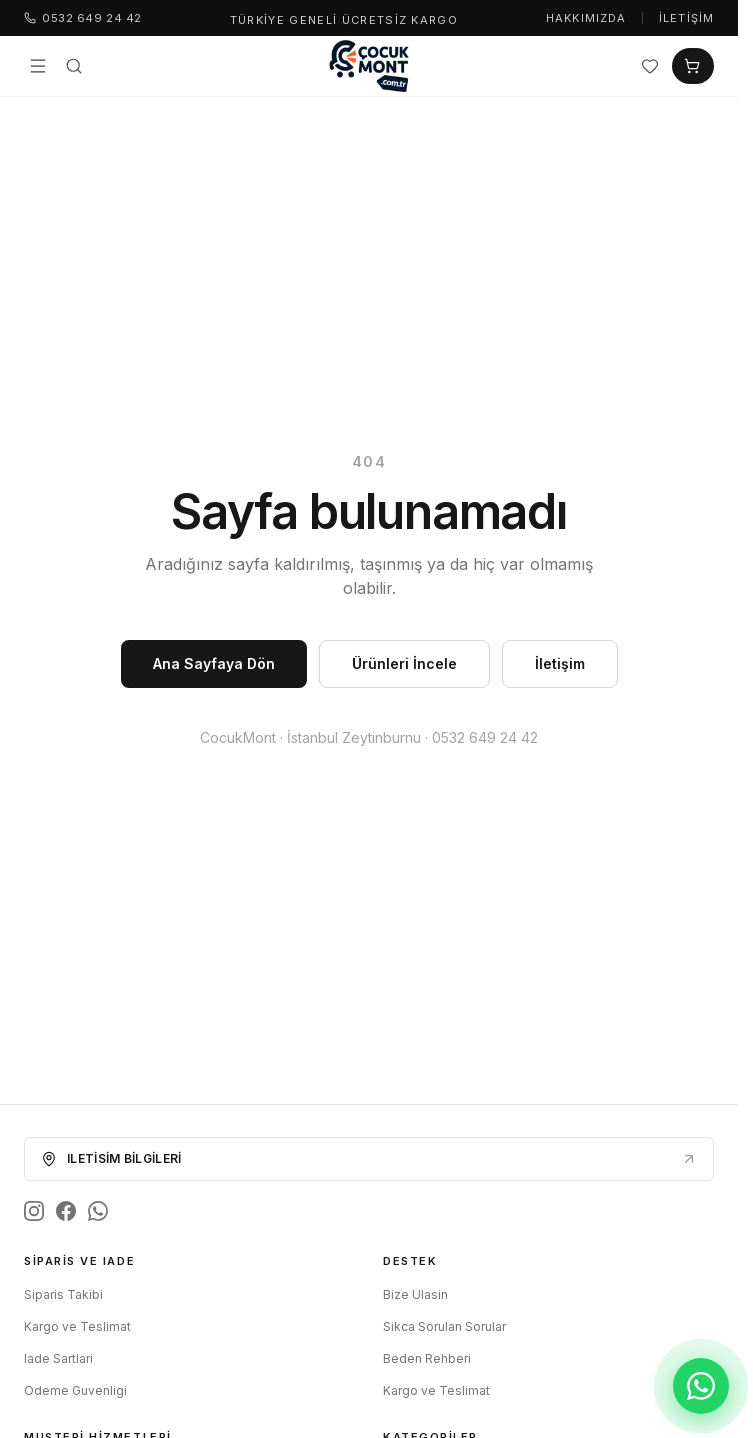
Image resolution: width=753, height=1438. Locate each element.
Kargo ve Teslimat (77, 1326)
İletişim (686, 18)
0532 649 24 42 (83, 18)
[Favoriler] (650, 66)
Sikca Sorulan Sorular (444, 1326)
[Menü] (38, 66)
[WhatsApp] (98, 1211)
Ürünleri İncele (404, 663)
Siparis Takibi (63, 1294)
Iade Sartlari (58, 1358)
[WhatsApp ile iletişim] (701, 1386)
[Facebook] (66, 1211)
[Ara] (74, 66)
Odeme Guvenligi (75, 1390)
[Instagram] (34, 1211)
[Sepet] (693, 66)
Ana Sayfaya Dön (214, 663)
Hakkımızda (586, 18)
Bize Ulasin (415, 1294)
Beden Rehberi (427, 1358)
